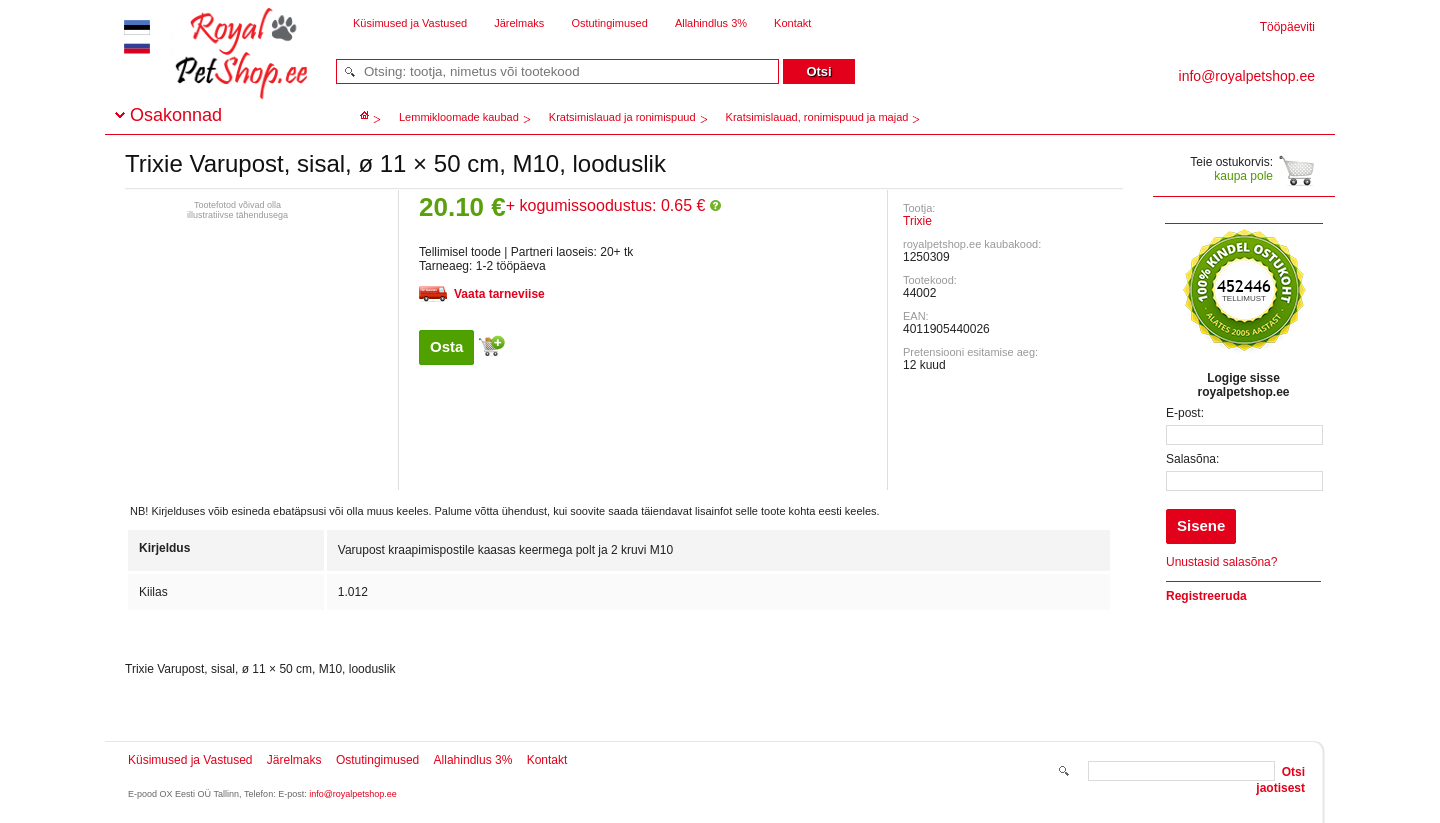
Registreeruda (1206, 596)
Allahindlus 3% (711, 23)
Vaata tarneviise (499, 294)
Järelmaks (519, 23)
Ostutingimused (609, 23)
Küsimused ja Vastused (410, 23)
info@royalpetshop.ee (353, 794)
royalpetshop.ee (217, 70)
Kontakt (792, 23)
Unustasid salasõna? (1221, 562)
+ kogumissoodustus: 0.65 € (613, 205)
